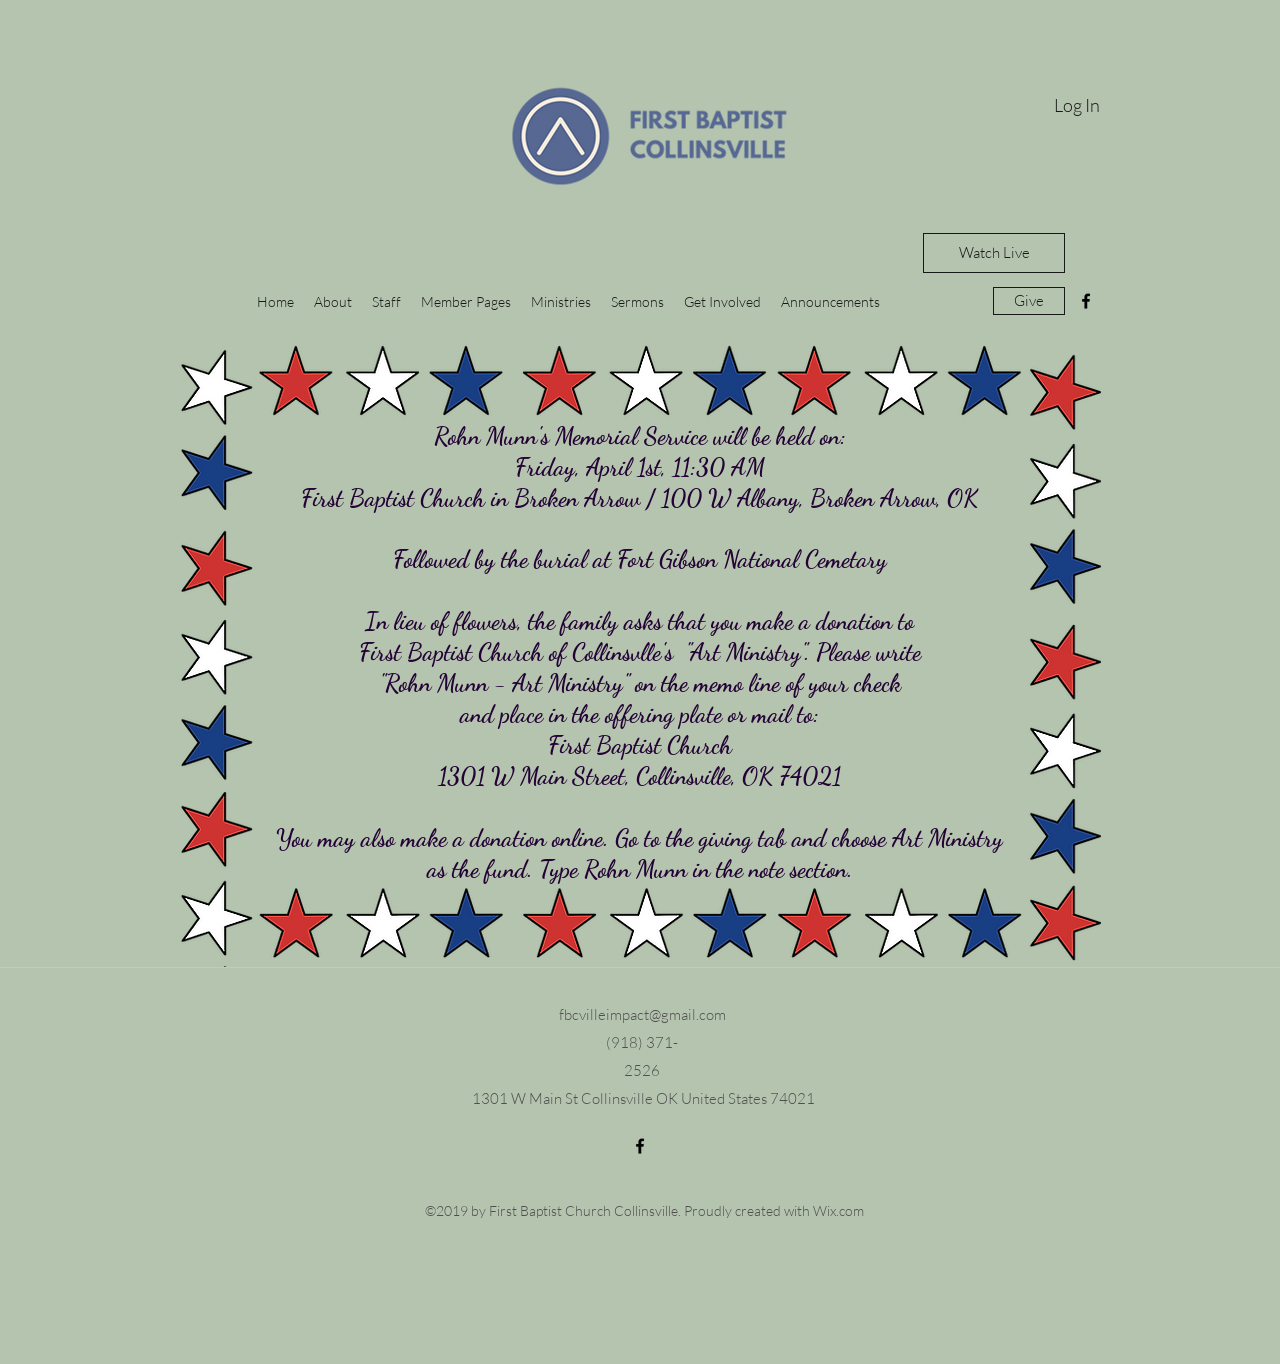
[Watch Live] (994, 253)
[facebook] (1086, 301)
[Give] (1029, 301)
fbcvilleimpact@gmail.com (642, 1014)
